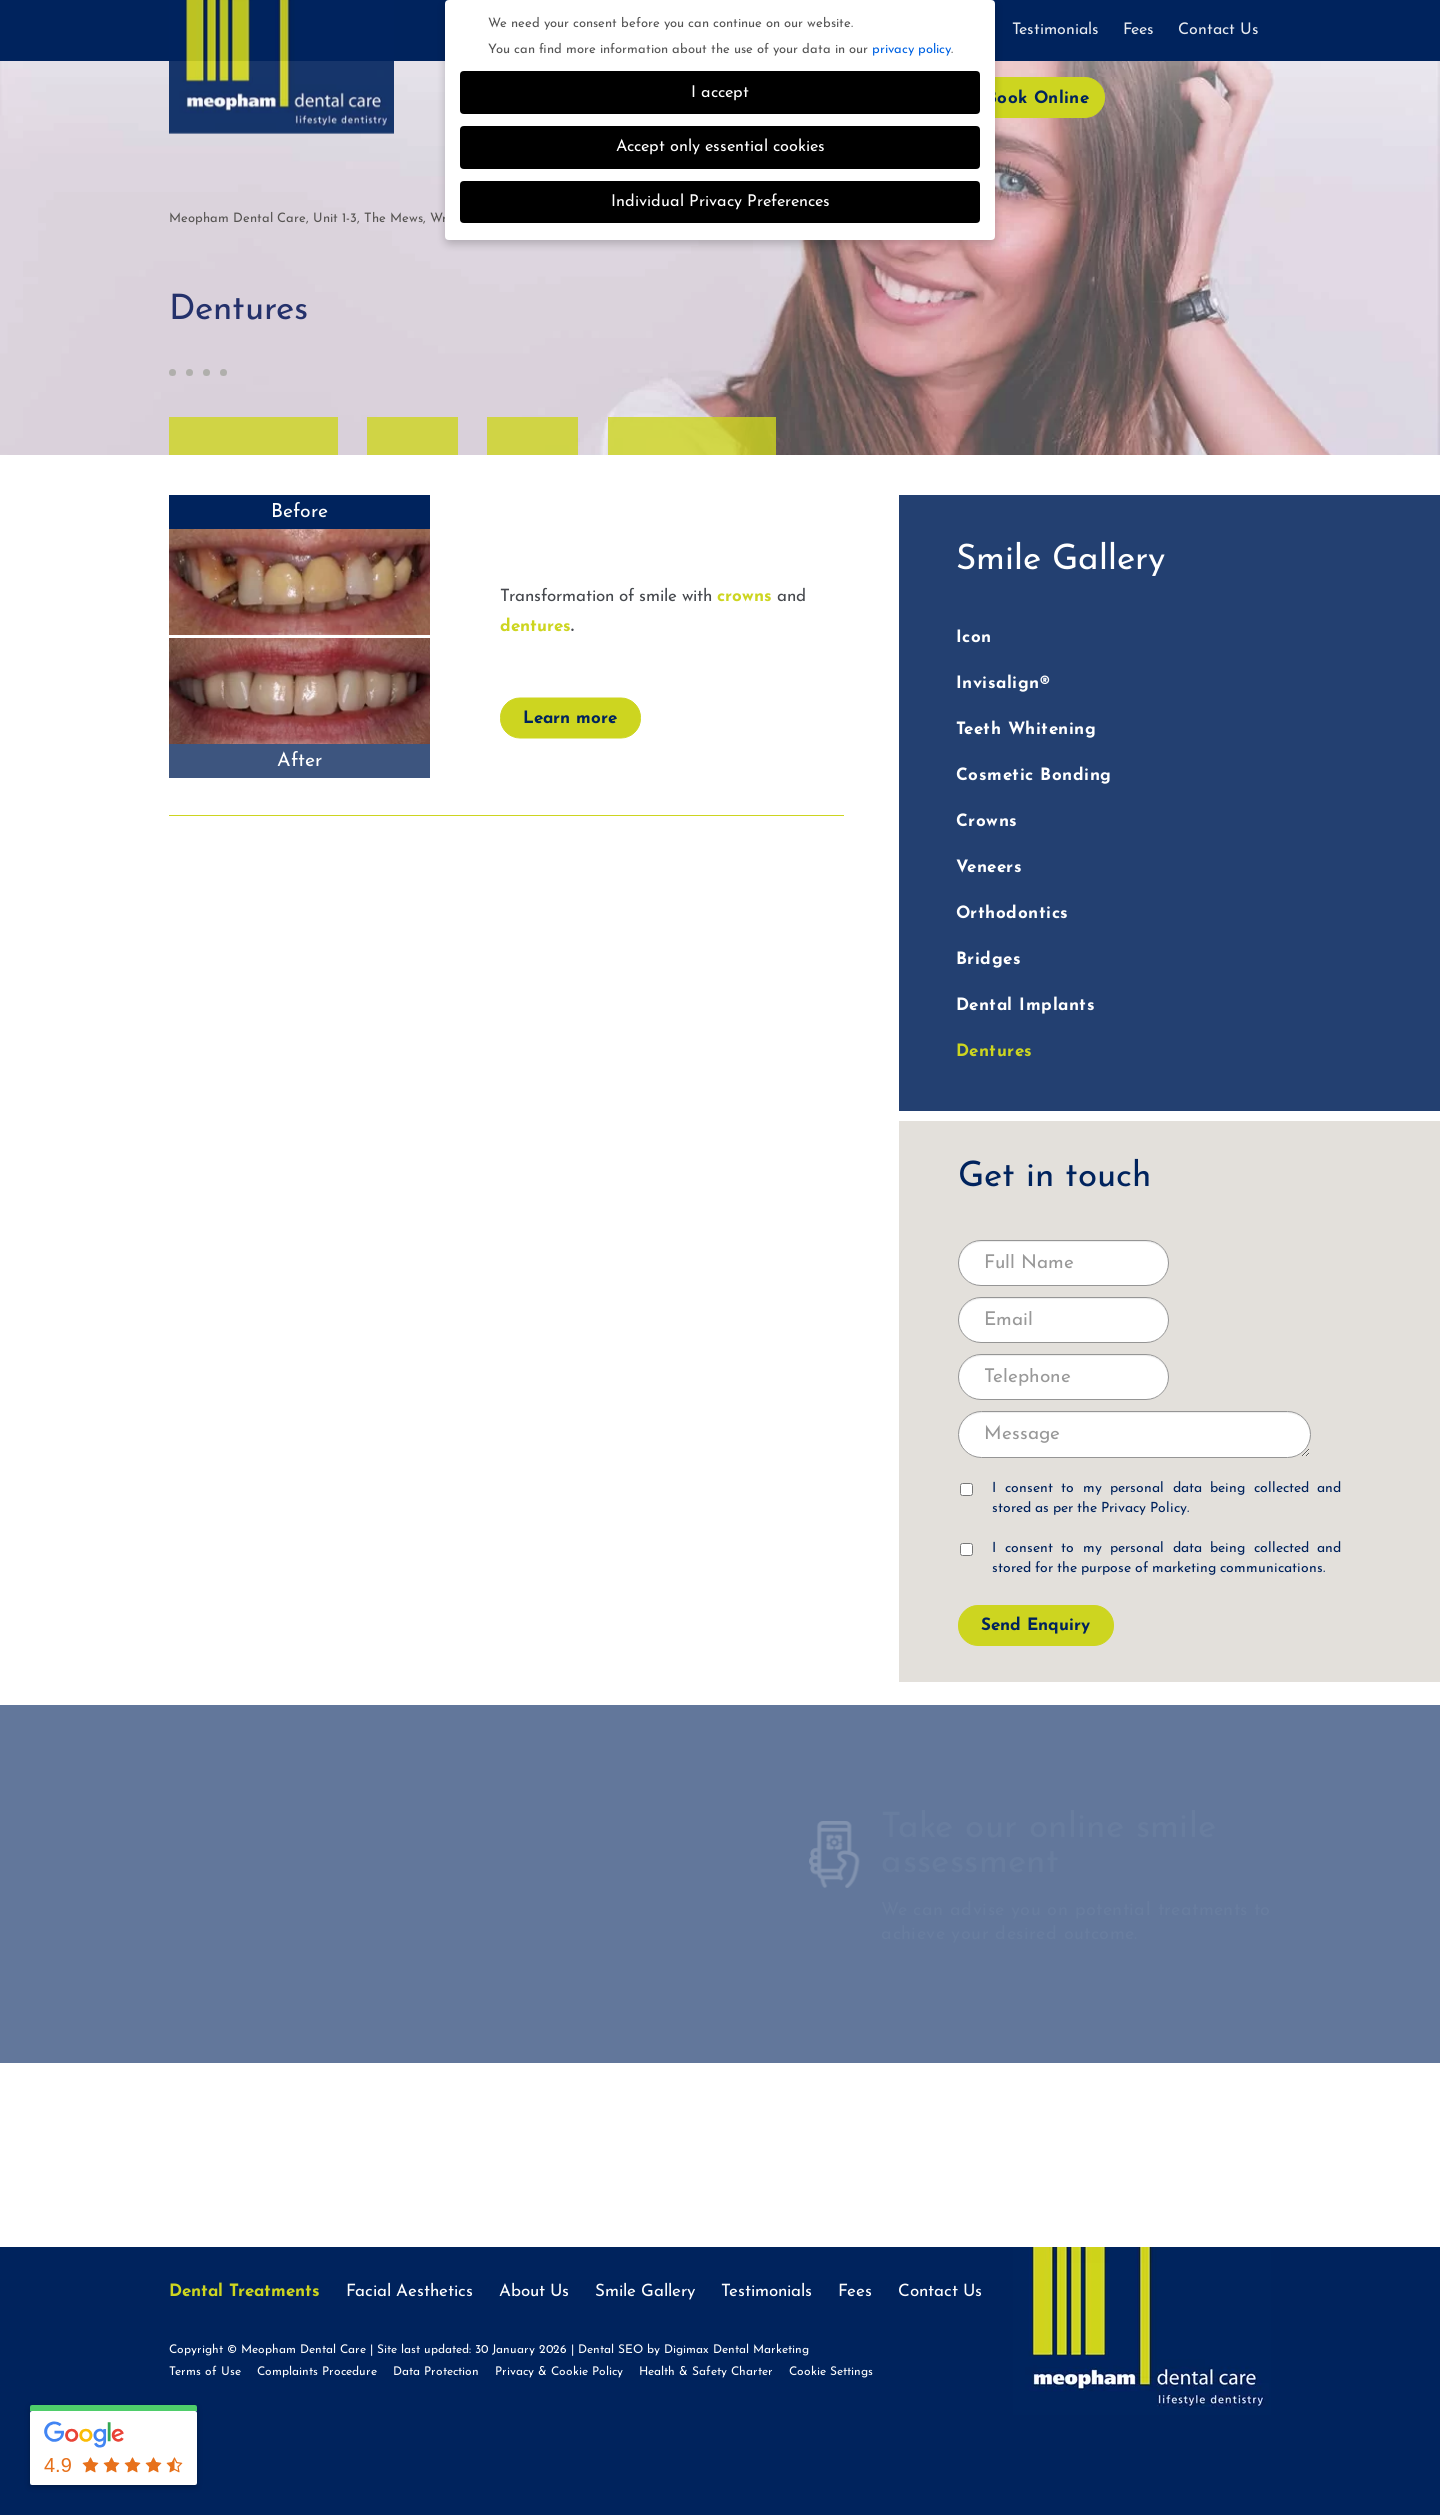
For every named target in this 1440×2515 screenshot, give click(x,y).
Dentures (994, 1051)
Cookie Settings (831, 2372)
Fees (1138, 30)
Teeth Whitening (1026, 729)
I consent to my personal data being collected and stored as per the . (1150, 1498)
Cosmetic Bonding (1034, 775)
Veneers (989, 867)
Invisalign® (1003, 683)
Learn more (570, 718)
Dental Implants (1026, 1005)
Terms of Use (205, 2372)
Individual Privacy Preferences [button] (720, 202)
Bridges (989, 959)
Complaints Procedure (317, 2372)
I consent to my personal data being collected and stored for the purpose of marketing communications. (1150, 1558)
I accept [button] (720, 93)
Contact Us (1218, 30)
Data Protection (436, 2372)
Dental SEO (610, 2350)
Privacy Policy (1144, 1508)
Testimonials (1055, 30)
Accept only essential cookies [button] (720, 147)
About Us (534, 2291)
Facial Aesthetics (409, 2291)
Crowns (987, 821)
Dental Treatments (244, 2291)
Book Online (1037, 98)
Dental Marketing (761, 2350)
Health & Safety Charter (706, 2372)
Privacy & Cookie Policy (559, 2372)
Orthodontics (1012, 913)
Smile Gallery (645, 2291)
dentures (535, 626)
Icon (974, 637)
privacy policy (911, 49)
